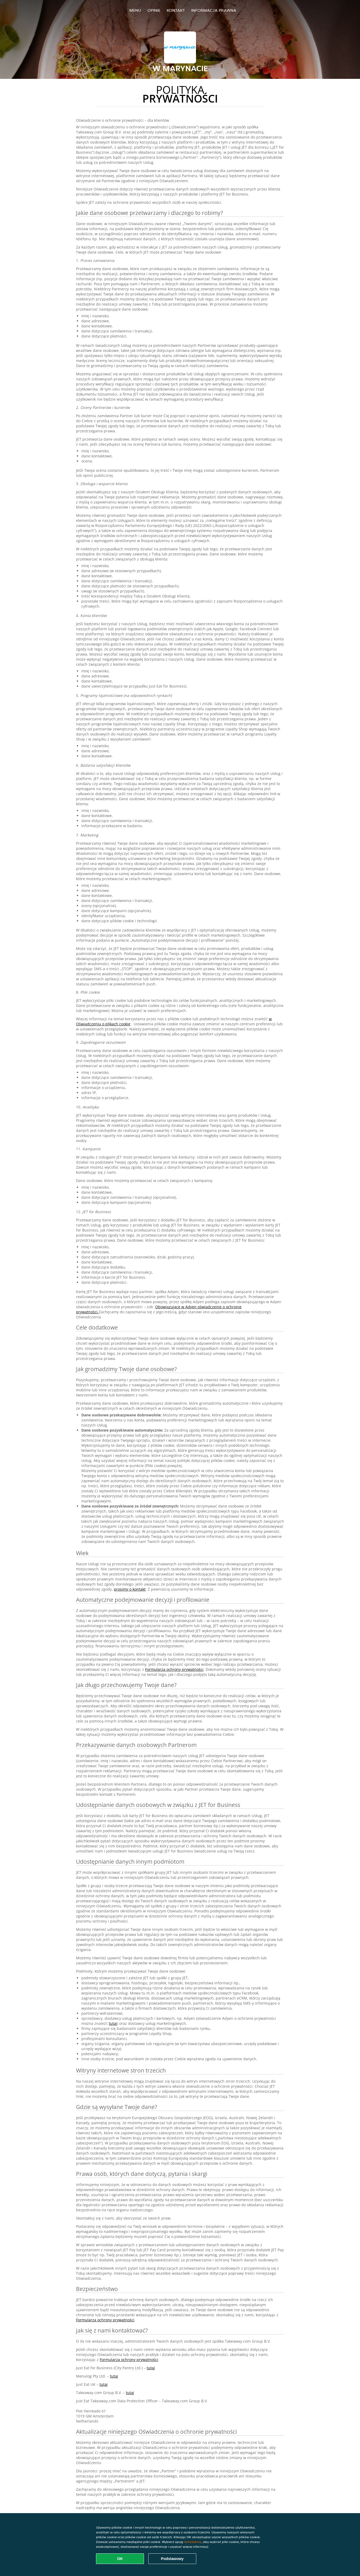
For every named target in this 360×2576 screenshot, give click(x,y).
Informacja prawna (213, 10)
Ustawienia (192, 2542)
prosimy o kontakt (130, 1589)
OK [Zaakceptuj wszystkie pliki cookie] (120, 2559)
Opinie (153, 10)
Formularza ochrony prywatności (174, 1669)
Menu (135, 10)
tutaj (113, 2023)
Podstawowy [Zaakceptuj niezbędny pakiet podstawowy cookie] (172, 2559)
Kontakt (176, 10)
